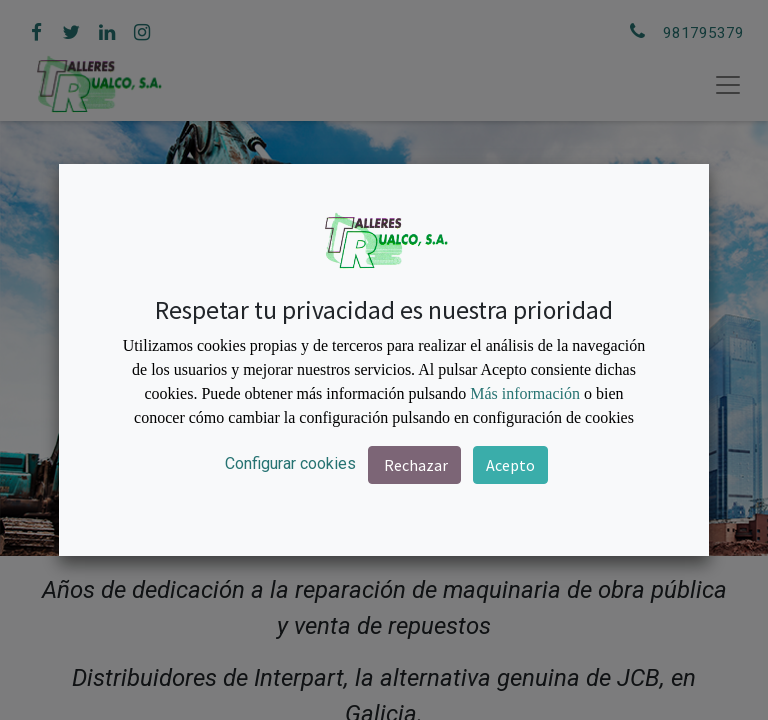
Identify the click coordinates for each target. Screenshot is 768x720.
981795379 (703, 33)
